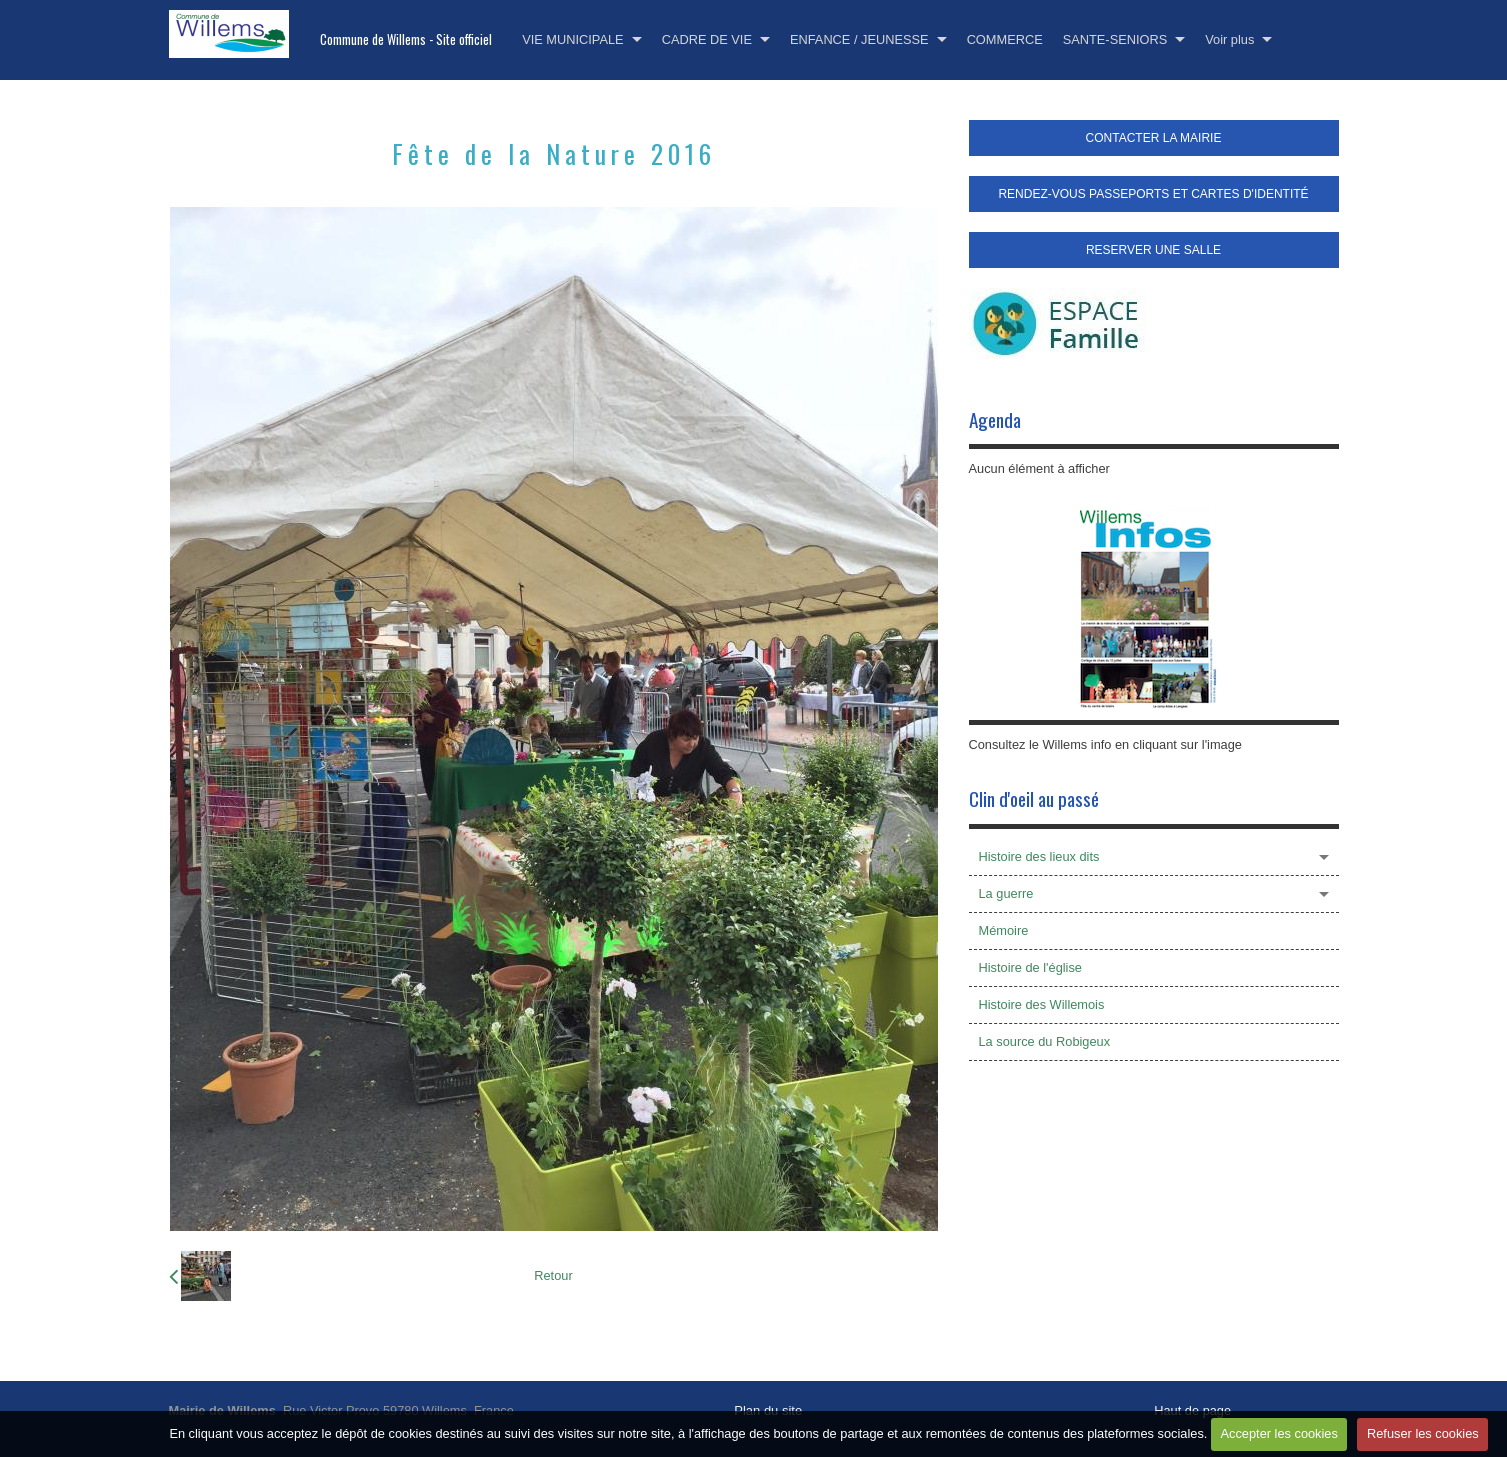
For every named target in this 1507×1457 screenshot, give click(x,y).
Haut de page (1192, 1410)
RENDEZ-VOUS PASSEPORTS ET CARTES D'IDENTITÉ (1153, 194)
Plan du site (768, 1410)
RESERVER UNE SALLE (1153, 250)
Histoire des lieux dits (1039, 856)
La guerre (1006, 893)
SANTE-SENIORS (1115, 39)
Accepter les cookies (1279, 1433)
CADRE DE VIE (707, 39)
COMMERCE (1005, 39)
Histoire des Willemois (1042, 1004)
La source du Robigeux (1045, 1041)
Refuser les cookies (1423, 1433)
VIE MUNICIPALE (572, 39)
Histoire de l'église (1030, 967)
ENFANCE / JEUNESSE (859, 39)
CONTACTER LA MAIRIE (1154, 138)
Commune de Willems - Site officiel (406, 39)
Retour (553, 1275)
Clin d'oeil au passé (1034, 798)
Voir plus (1229, 39)
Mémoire (1004, 930)
